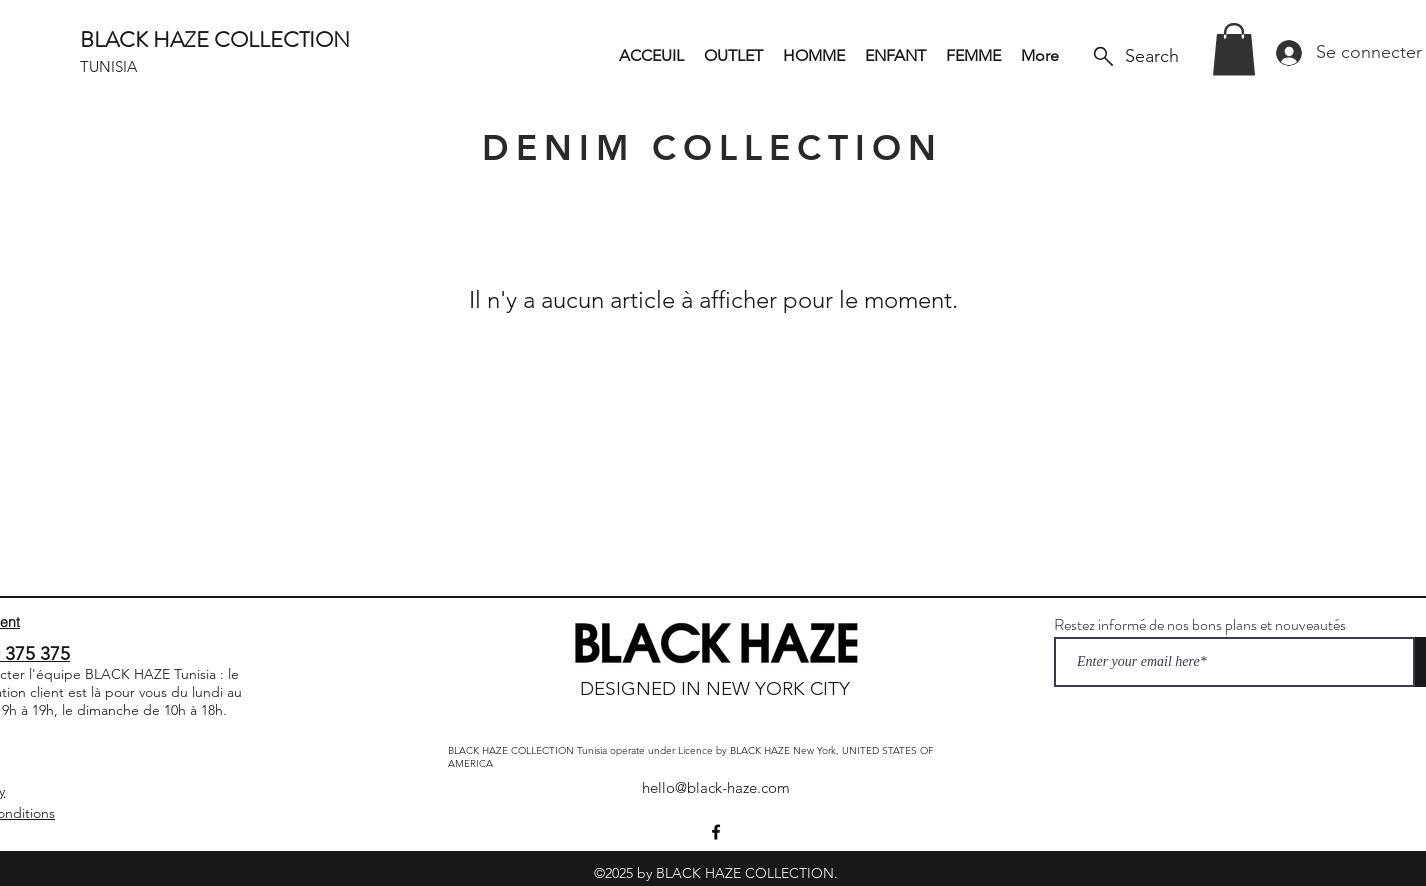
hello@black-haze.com (716, 787)
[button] (1234, 49)
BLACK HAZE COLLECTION (215, 39)
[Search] (1134, 56)
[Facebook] (716, 832)
